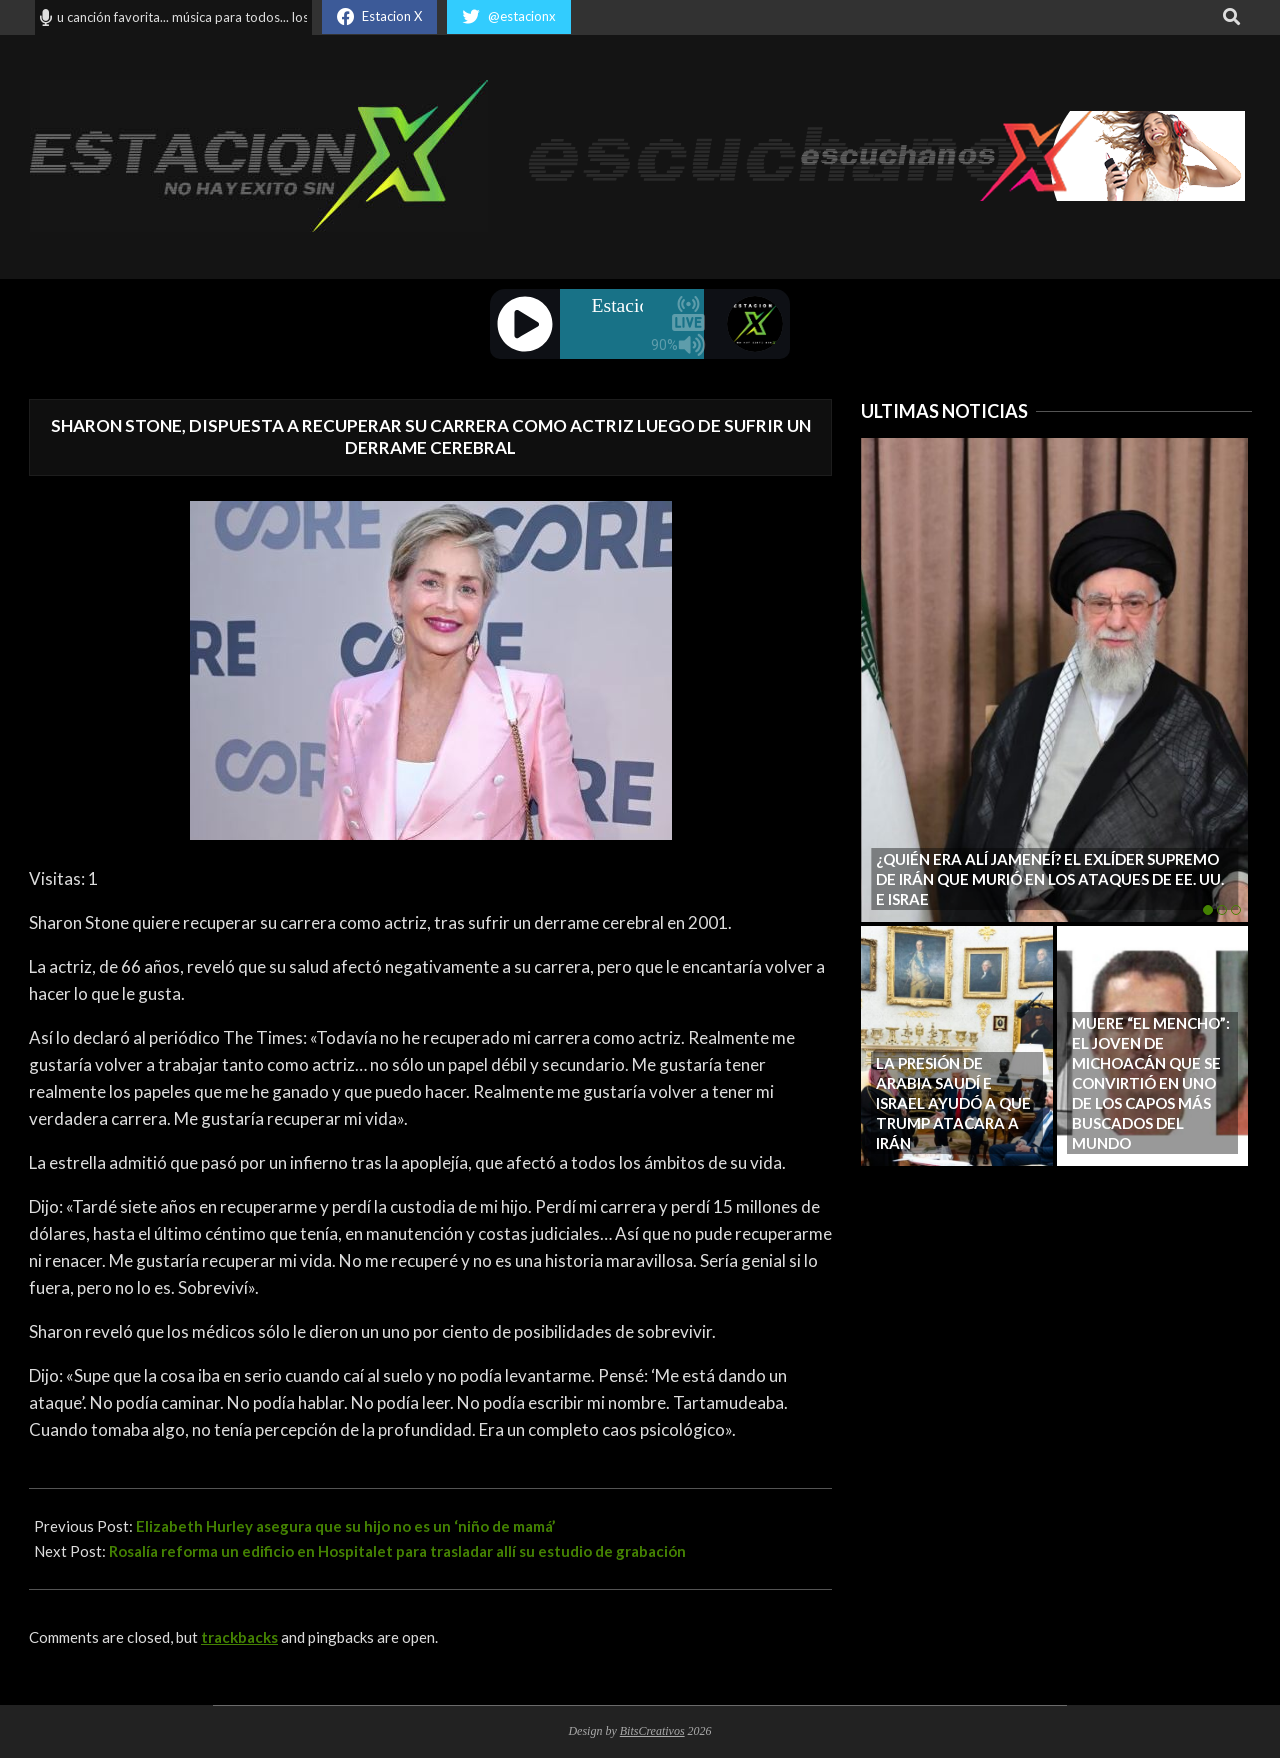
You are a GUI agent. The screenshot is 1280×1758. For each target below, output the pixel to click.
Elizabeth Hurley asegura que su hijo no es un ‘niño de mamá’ (345, 1526)
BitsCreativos (652, 1731)
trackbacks (239, 1637)
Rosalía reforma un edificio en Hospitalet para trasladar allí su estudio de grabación (397, 1551)
